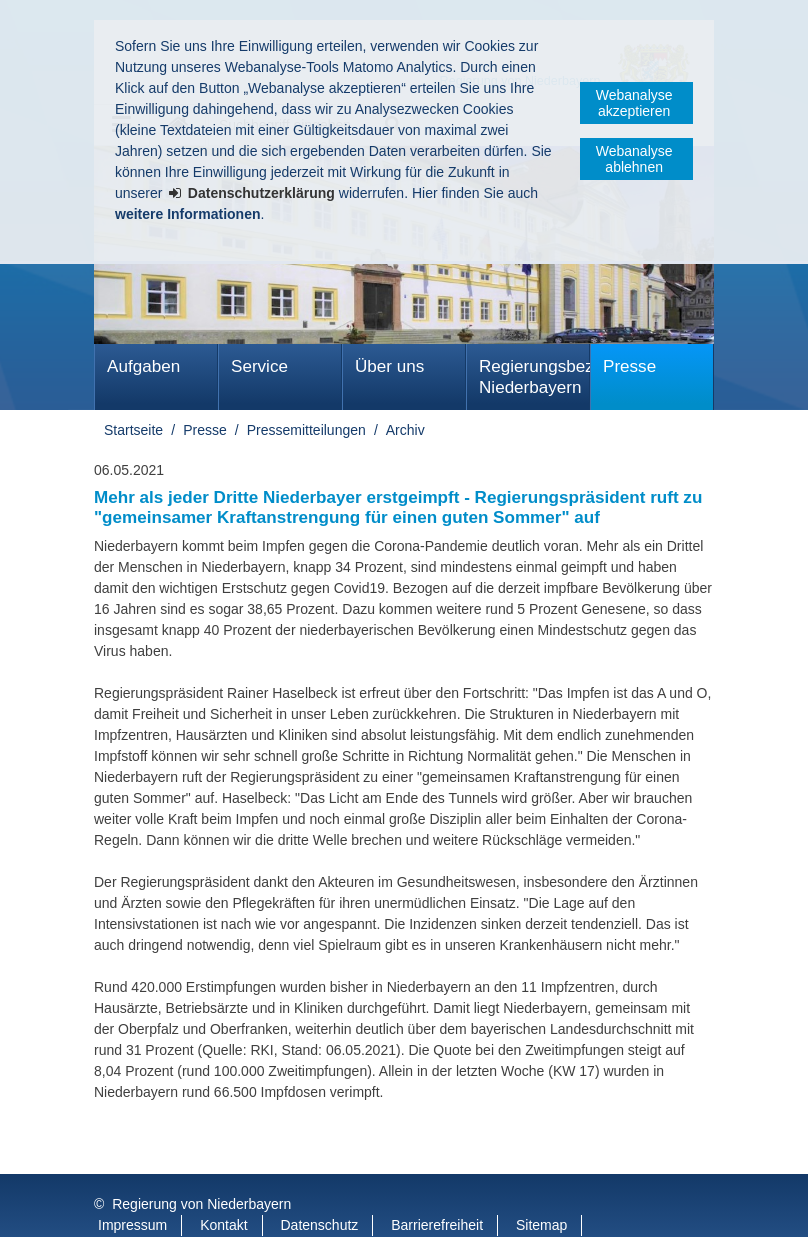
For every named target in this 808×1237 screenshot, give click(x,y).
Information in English (165, 1206)
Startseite (133, 430)
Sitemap (541, 1185)
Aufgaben (143, 366)
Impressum (132, 1185)
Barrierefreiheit (437, 1185)
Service (259, 366)
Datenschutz (320, 1185)
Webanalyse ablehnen (634, 159)
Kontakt (223, 1185)
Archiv (405, 430)
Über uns (389, 366)
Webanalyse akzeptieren (634, 103)
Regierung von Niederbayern (201, 1164)
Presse (629, 366)
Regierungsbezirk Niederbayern (534, 377)
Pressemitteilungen (306, 430)
